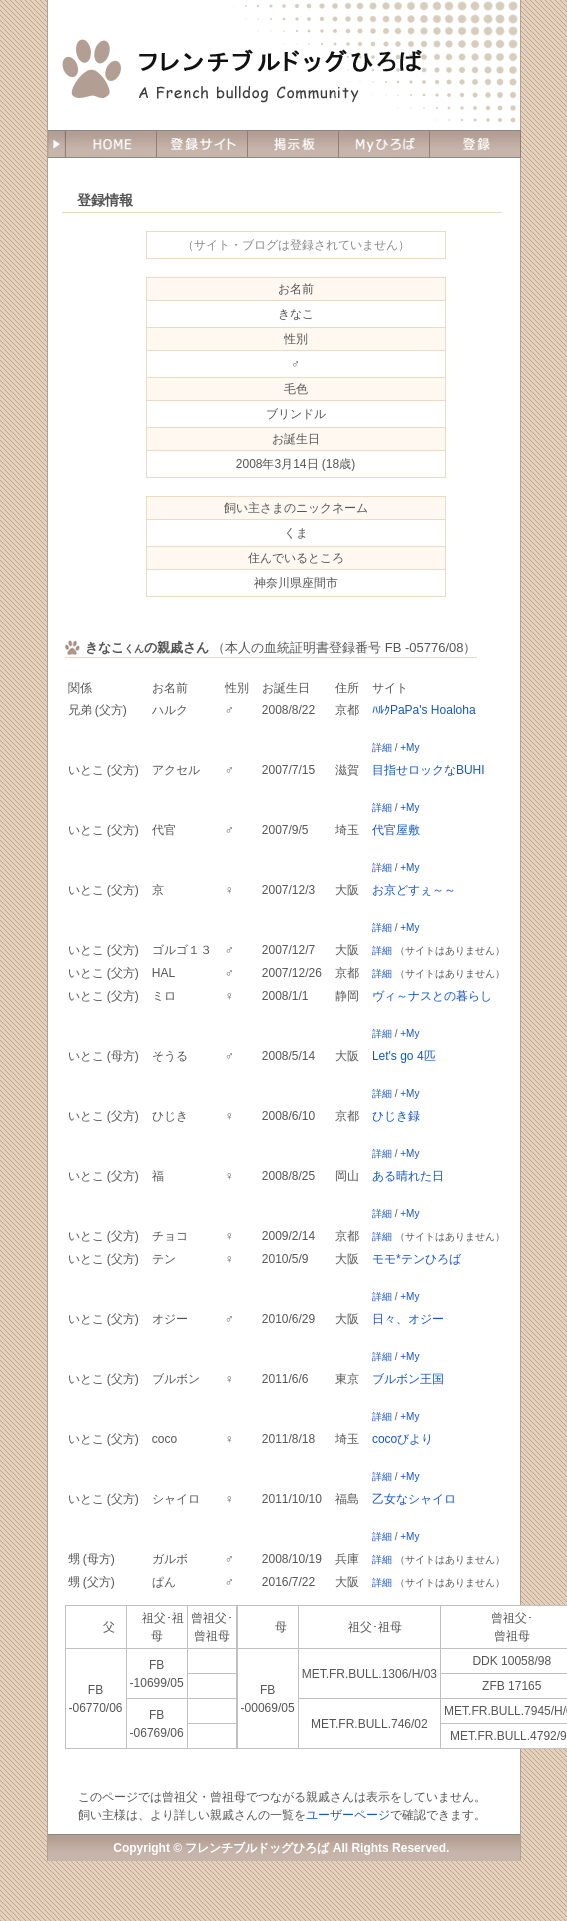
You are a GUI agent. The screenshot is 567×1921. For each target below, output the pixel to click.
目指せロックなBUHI (428, 770)
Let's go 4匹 (404, 1056)
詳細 (382, 747)
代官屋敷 (396, 830)
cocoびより (402, 1439)
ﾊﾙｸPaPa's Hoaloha (424, 710)
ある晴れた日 (408, 1176)
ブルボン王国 (408, 1379)
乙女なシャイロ (414, 1499)
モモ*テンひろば (416, 1259)
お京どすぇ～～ (414, 890)
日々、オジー (408, 1319)
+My (409, 747)
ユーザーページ (348, 1815)
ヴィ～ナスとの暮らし (432, 996)
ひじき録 (396, 1116)
